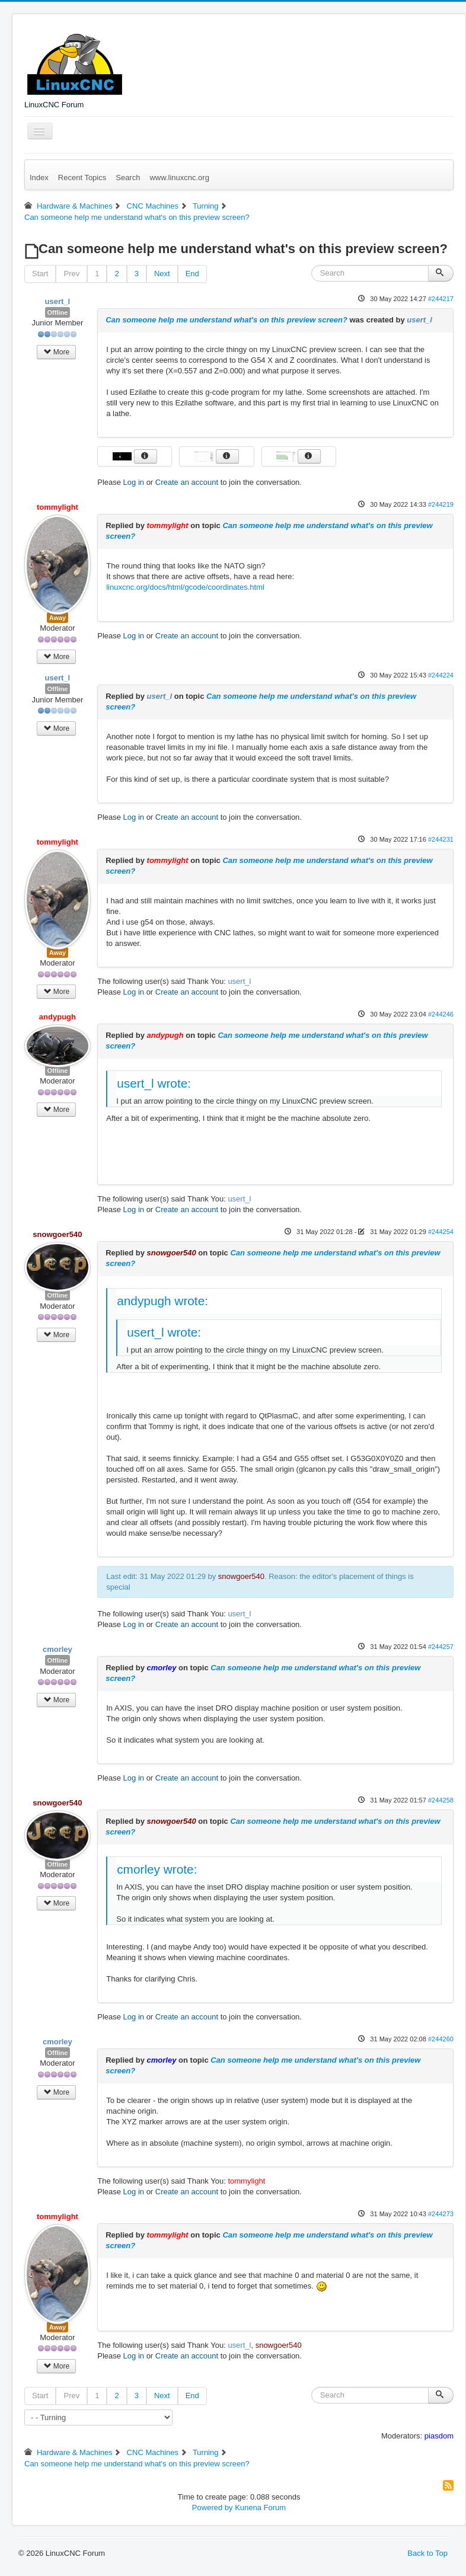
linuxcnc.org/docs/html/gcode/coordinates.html (185, 587)
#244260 (441, 2039)
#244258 (441, 1800)
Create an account (186, 482)
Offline (57, 312)
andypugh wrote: (162, 1301)
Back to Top (427, 2553)
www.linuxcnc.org (179, 177)
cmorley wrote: (157, 1869)
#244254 (441, 1231)
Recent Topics (82, 177)
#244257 (441, 1646)
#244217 (441, 298)
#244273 (441, 2213)
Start (40, 273)
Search (128, 177)
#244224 (441, 675)
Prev (71, 273)
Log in (133, 482)
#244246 (441, 1014)
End (192, 273)
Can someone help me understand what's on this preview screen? (226, 319)
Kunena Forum (260, 2507)
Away (57, 617)
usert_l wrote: (154, 1083)
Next (162, 273)
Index (39, 177)
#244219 (441, 504)
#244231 (441, 839)
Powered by (212, 2507)
